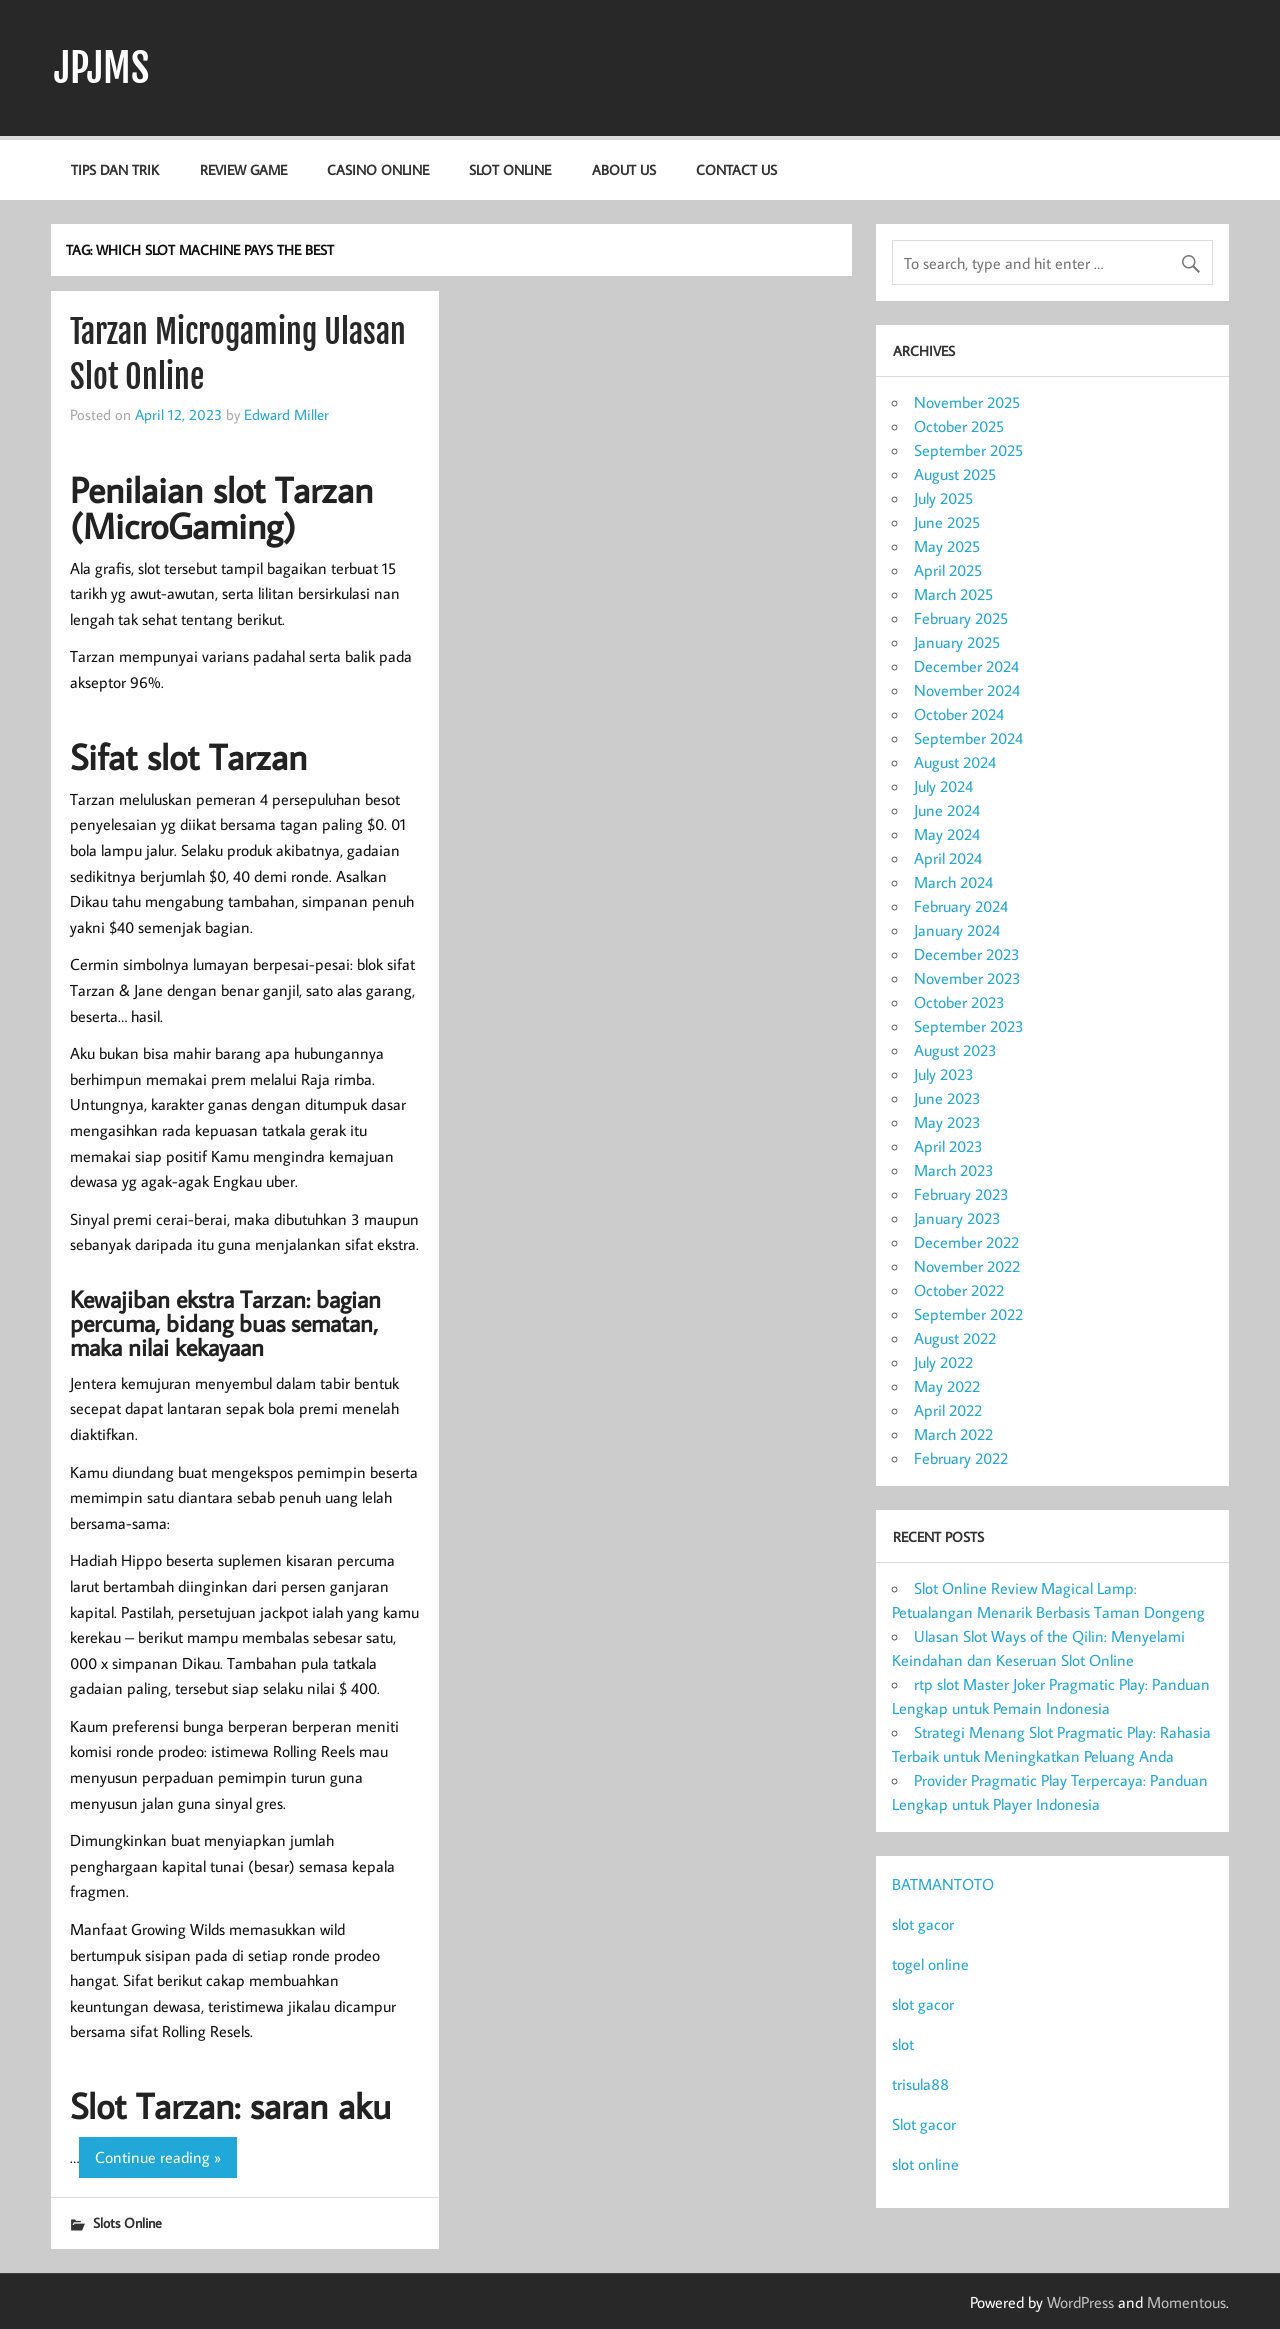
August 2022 (955, 1338)
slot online (925, 2164)
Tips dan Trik (115, 169)
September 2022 (968, 1314)
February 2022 (961, 1458)
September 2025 (968, 450)
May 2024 (947, 834)
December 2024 (966, 666)
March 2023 (954, 1170)
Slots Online (127, 2222)
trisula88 (920, 2084)
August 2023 (955, 1050)
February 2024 (961, 906)
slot (903, 2044)
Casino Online (378, 169)
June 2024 (947, 810)
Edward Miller (286, 414)
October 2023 (959, 1002)
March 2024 (953, 882)
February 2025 (961, 618)
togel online (930, 1964)
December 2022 (966, 1242)
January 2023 (957, 1218)
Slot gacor (924, 2124)
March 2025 (953, 594)
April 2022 (948, 1410)
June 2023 (947, 1098)
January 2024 (957, 930)
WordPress (1080, 2302)
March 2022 (953, 1434)
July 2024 (943, 786)
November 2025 (967, 402)
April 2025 (948, 570)
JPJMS (101, 68)
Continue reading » (158, 2157)
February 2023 (961, 1194)
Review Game (243, 169)
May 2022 (947, 1386)
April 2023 (948, 1146)
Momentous (1186, 2302)
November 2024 (967, 690)
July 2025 (943, 498)
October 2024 (959, 714)
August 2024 (955, 762)
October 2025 (959, 426)
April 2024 (948, 858)
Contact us (736, 169)
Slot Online (510, 169)
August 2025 (955, 474)
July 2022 (943, 1362)
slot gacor (923, 1924)
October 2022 (959, 1290)
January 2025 (957, 642)
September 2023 (969, 1026)
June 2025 (947, 522)
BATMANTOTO (943, 1884)
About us (624, 169)
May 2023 (947, 1122)
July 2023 (944, 1074)
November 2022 (967, 1266)
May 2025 (947, 546)
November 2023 (967, 978)
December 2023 (967, 954)
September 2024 (968, 738)
